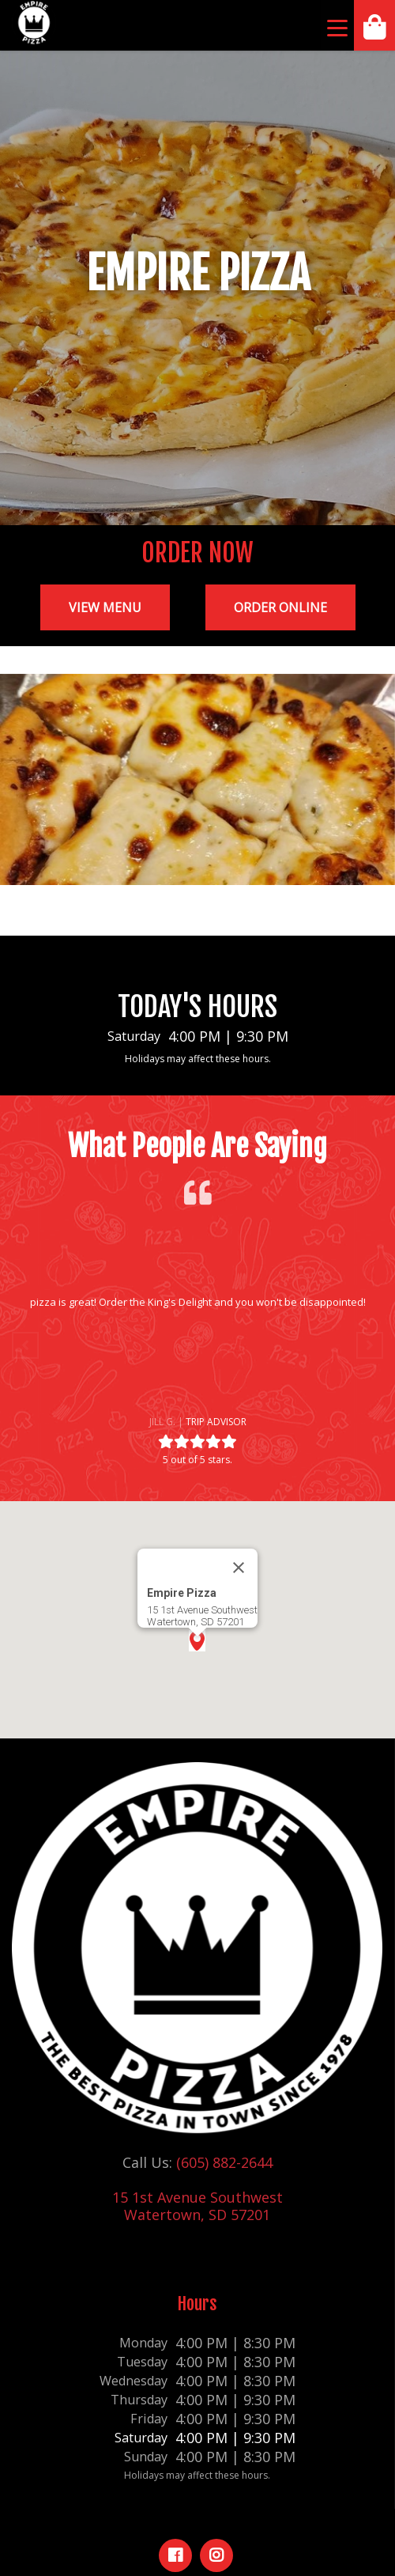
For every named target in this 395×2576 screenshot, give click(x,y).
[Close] (239, 1568)
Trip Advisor (216, 1421)
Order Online (280, 607)
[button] (25, 1345)
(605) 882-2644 (224, 2162)
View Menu (105, 607)
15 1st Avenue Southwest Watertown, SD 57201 (197, 2206)
